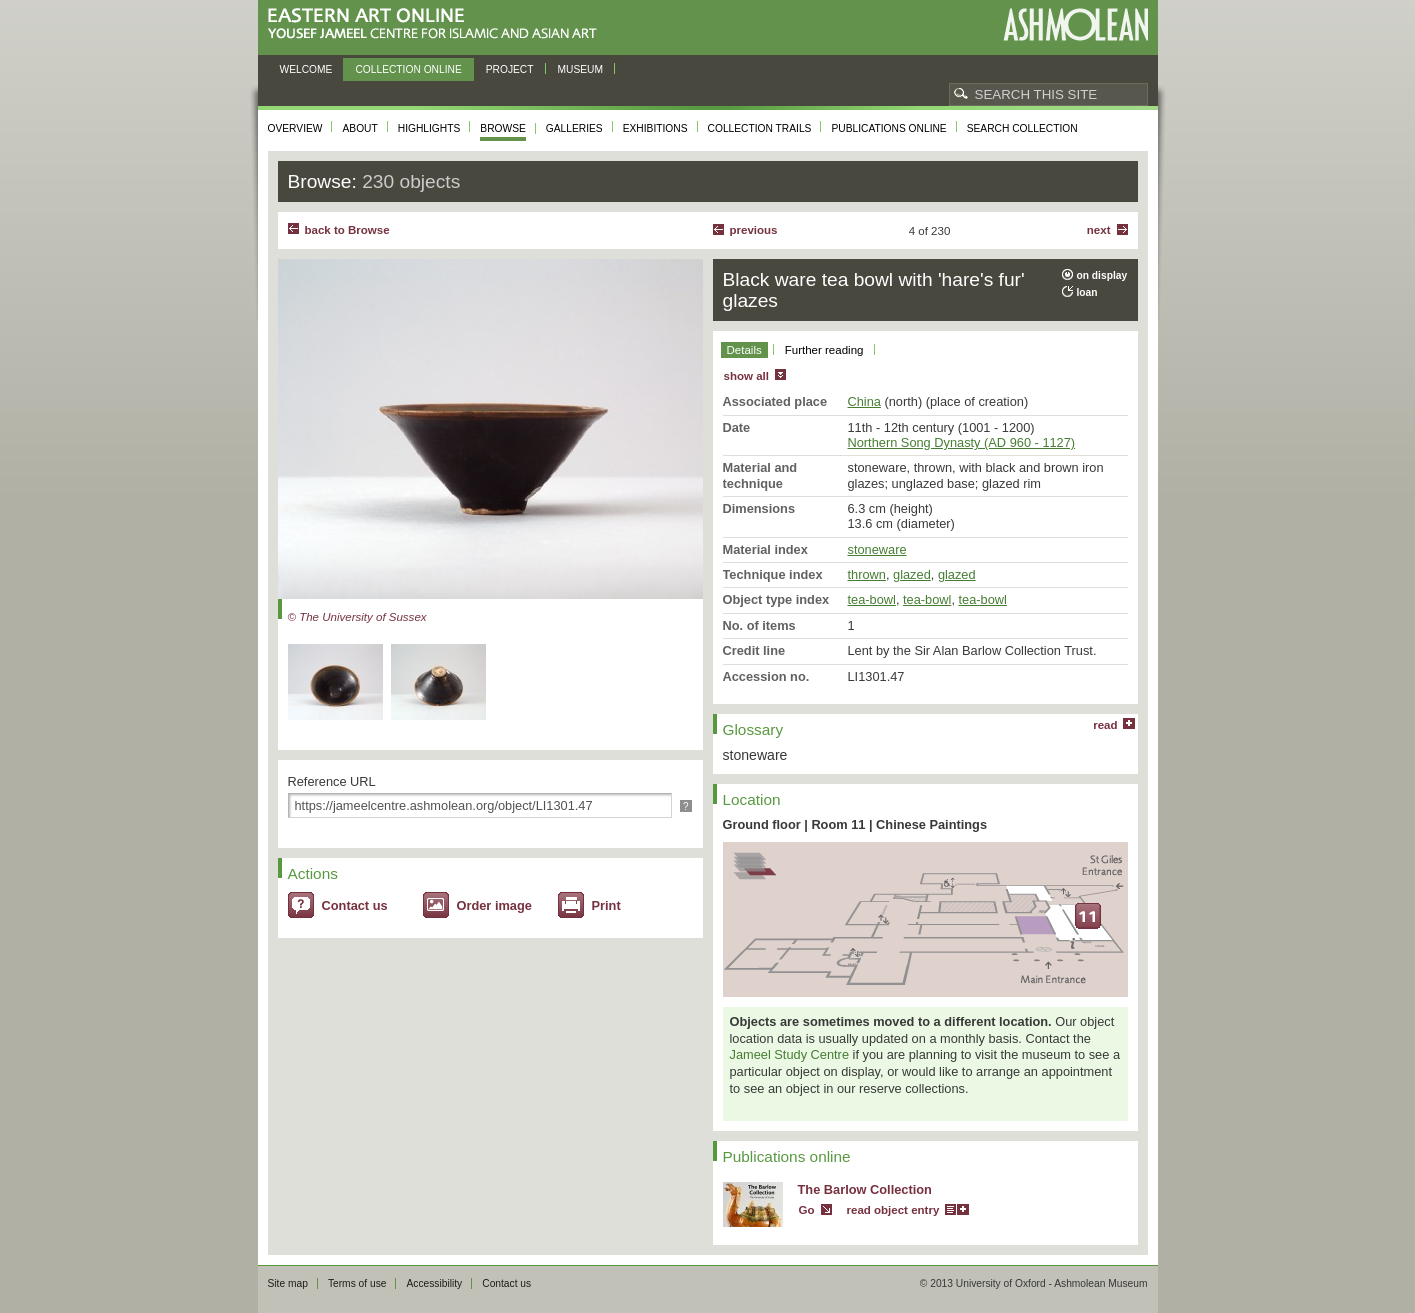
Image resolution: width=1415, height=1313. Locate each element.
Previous (754, 230)
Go (807, 1210)
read (1105, 725)
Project (510, 69)
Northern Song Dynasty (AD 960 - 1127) (962, 442)
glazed (912, 574)
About (359, 128)
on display (1102, 275)
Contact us (355, 905)
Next (1099, 230)
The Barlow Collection (865, 1189)
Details (744, 350)
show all (746, 376)
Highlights (429, 128)
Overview (295, 128)
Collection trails (760, 128)
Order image (494, 905)
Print (606, 905)
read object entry (893, 1210)
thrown (867, 574)
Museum (581, 69)
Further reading (824, 350)
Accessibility (434, 1283)
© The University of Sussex (357, 617)
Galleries (574, 128)
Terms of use (357, 1283)
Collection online (408, 69)
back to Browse (347, 230)
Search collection (1022, 128)
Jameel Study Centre (790, 1054)
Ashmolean (1075, 24)
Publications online (888, 128)
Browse (503, 128)
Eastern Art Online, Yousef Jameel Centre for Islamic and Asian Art (437, 24)
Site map (288, 1283)
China (864, 401)
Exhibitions (655, 128)
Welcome (306, 69)
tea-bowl (872, 599)
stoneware (877, 549)
